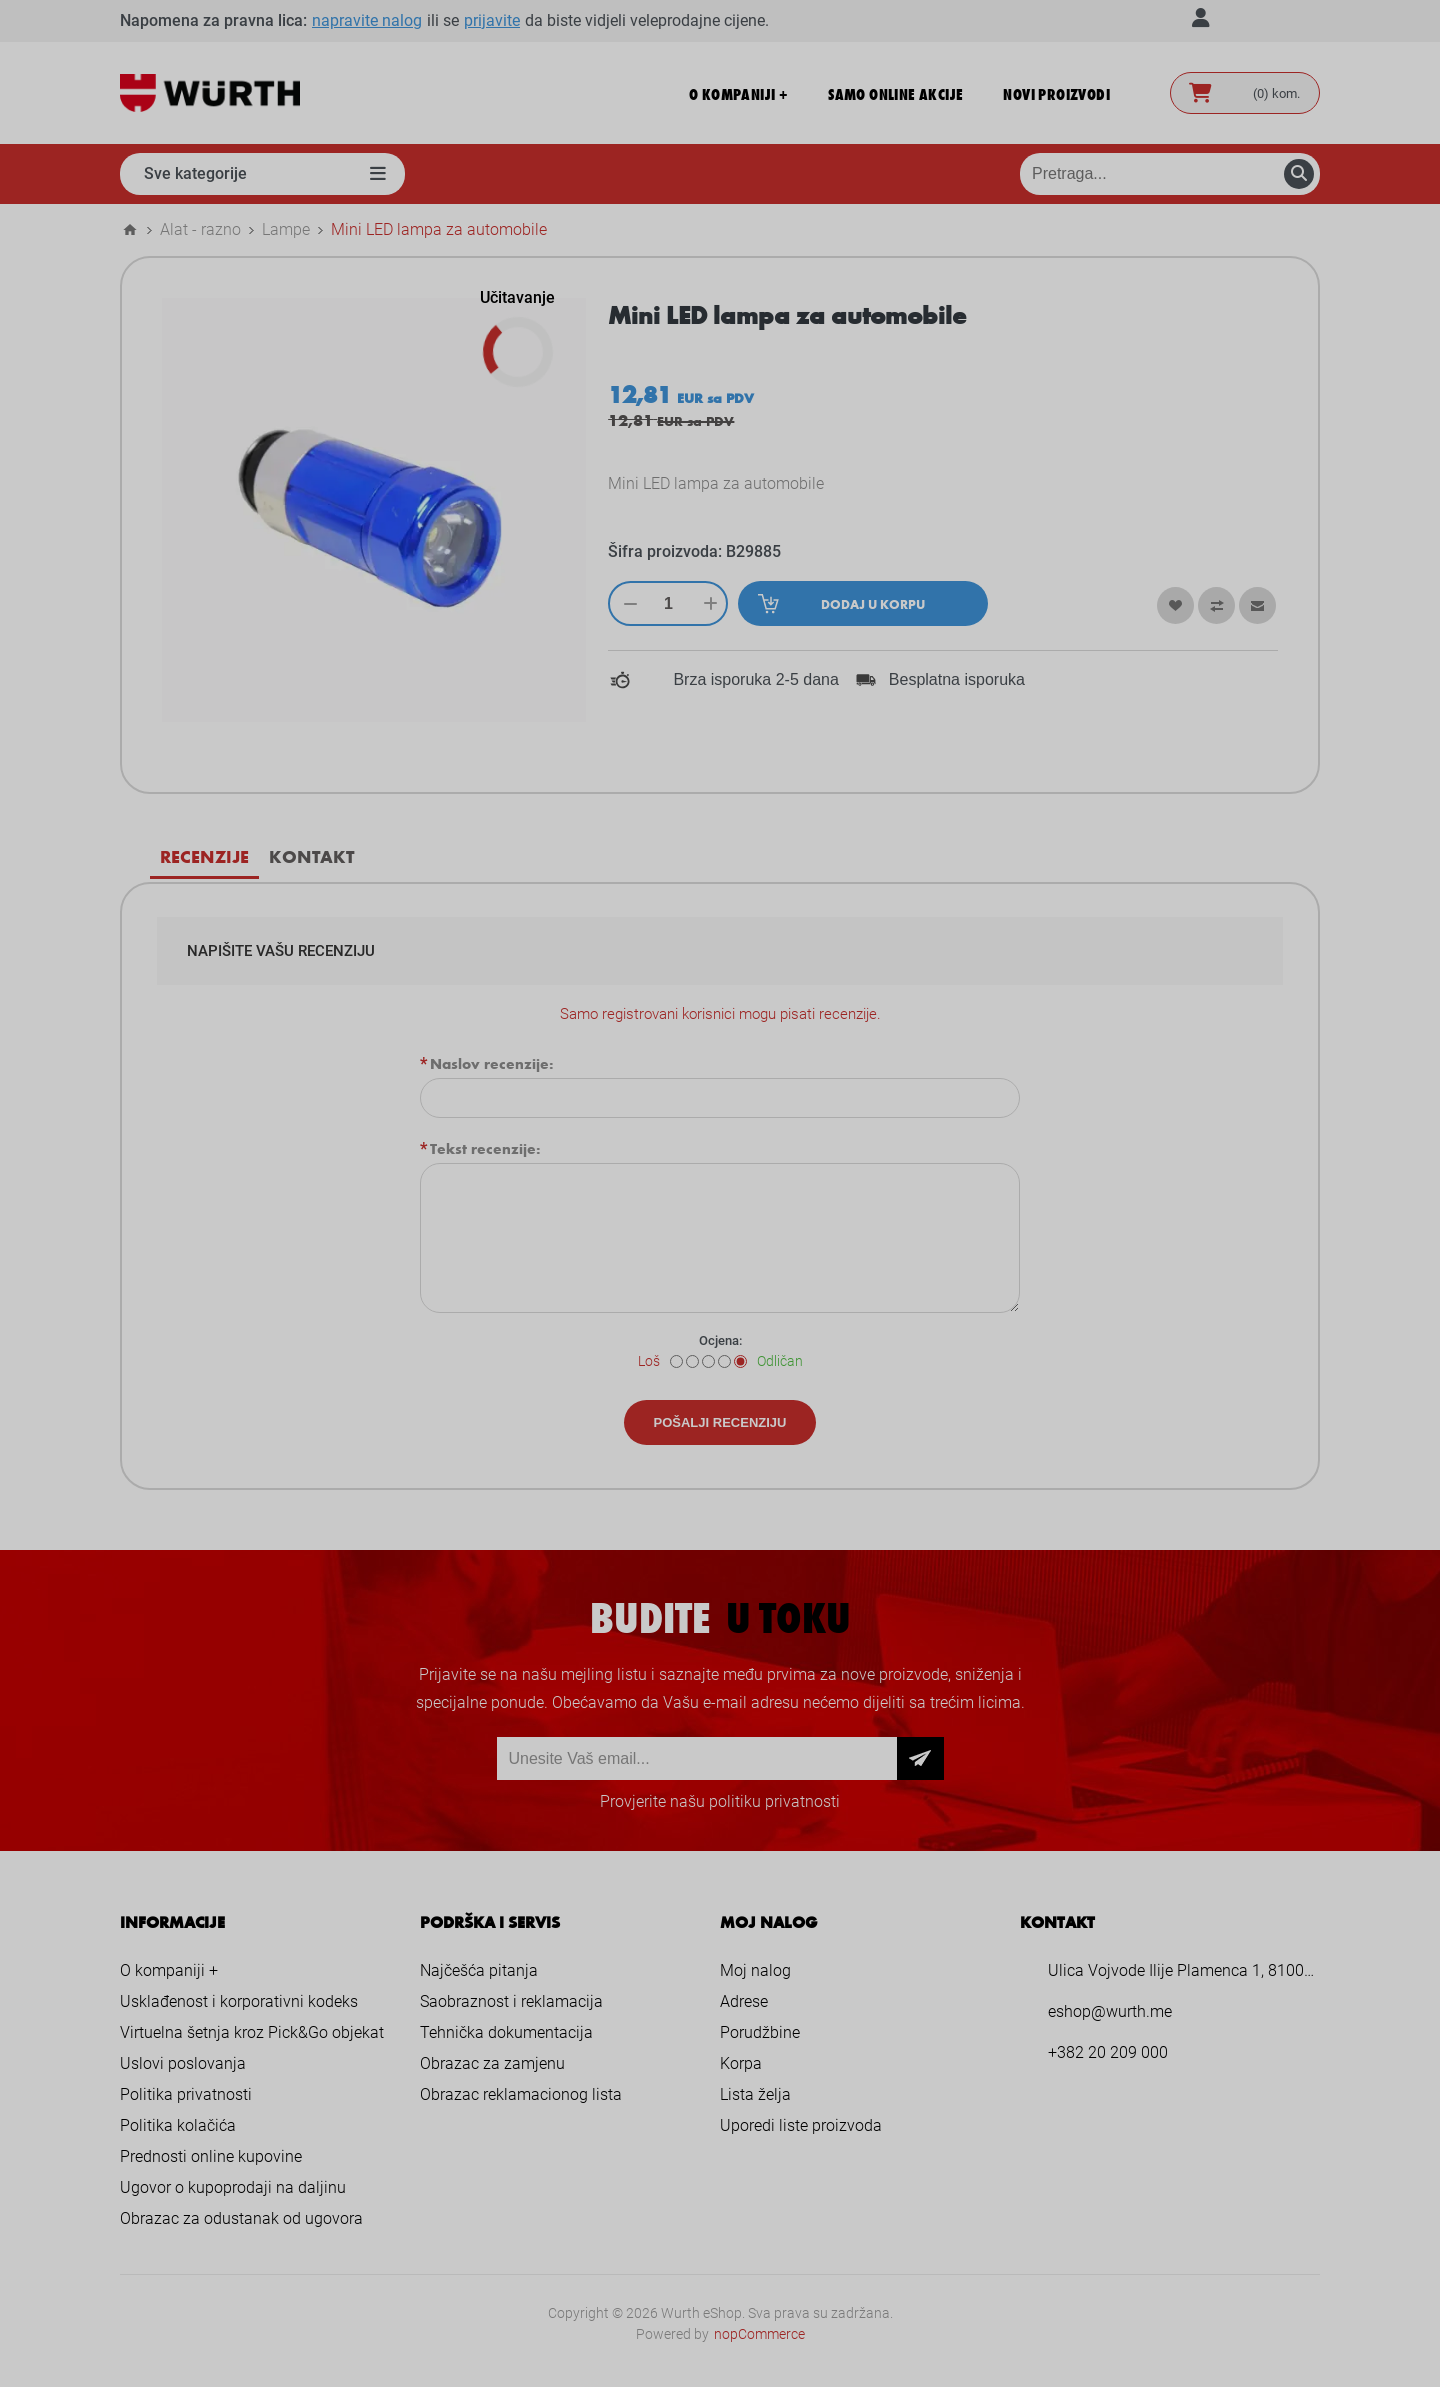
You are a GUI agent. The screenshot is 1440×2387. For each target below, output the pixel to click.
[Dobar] (724, 1361)
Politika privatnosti (186, 2094)
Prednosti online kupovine (211, 2156)
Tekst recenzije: (485, 1148)
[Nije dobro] (692, 1361)
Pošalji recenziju (720, 1422)
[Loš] (676, 1361)
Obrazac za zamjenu (492, 2063)
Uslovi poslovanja (183, 2063)
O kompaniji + (169, 1970)
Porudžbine (760, 2032)
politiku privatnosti (774, 1801)
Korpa (741, 2063)
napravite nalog (367, 20)
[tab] (204, 856)
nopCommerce (759, 2334)
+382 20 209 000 (1108, 2052)
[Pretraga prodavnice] (1170, 174)
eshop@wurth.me (1110, 2011)
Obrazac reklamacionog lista (521, 2094)
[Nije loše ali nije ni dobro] (708, 1361)
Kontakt (311, 856)
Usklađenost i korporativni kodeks (239, 2001)
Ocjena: (720, 1340)
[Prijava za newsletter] (697, 1758)
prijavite (492, 20)
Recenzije (204, 856)
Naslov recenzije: (492, 1063)
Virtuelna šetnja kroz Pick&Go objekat (252, 2032)
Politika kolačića (178, 2125)
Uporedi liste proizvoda (801, 2125)
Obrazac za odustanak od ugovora (241, 2218)
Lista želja (755, 2094)
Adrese (744, 2001)
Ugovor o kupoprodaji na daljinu (233, 2187)
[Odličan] (740, 1361)
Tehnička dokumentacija (506, 2032)
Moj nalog (755, 1970)
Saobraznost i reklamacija (511, 2001)
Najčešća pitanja (479, 1970)
